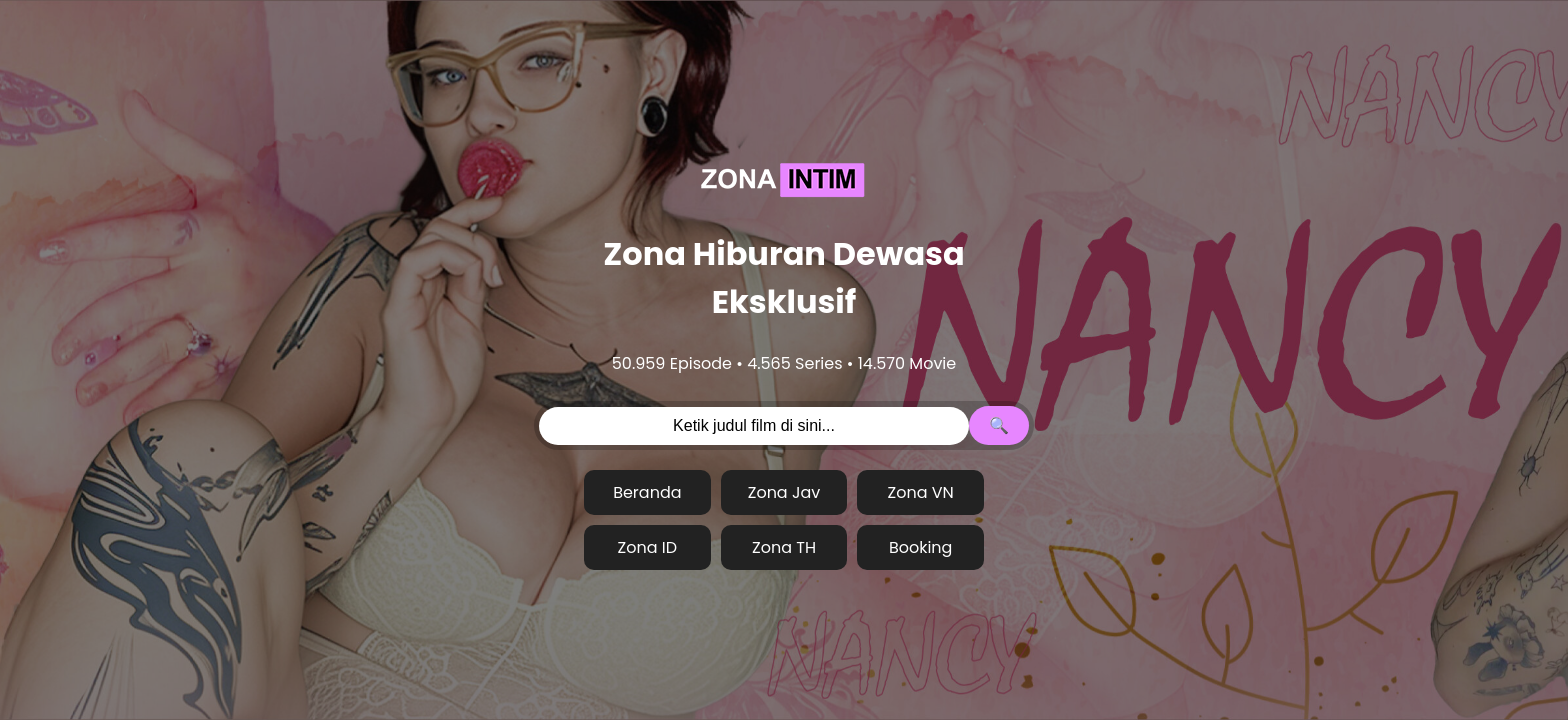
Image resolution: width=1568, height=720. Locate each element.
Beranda (647, 492)
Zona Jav (784, 492)
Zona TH (784, 547)
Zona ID (647, 547)
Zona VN (921, 492)
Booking (921, 547)
